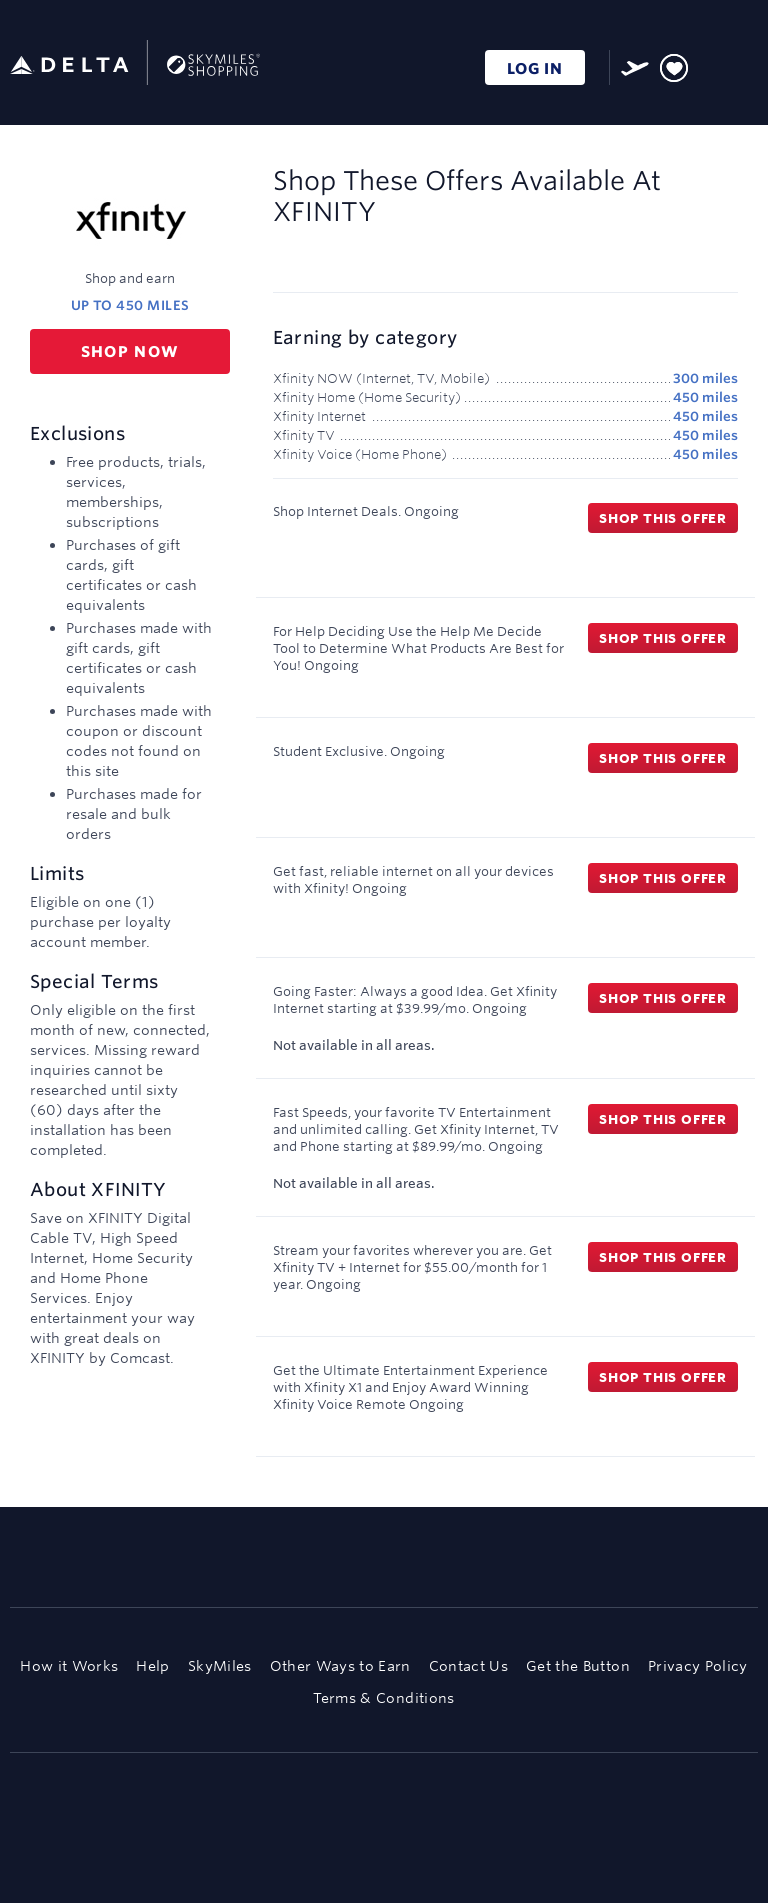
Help (152, 1666)
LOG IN (535, 68)
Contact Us (468, 1666)
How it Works (69, 1666)
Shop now (130, 351)
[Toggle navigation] (744, 65)
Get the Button (578, 1666)
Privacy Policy (698, 1666)
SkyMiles (220, 1666)
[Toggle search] (711, 64)
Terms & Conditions (383, 1698)
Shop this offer (663, 518)
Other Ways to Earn (340, 1666)
